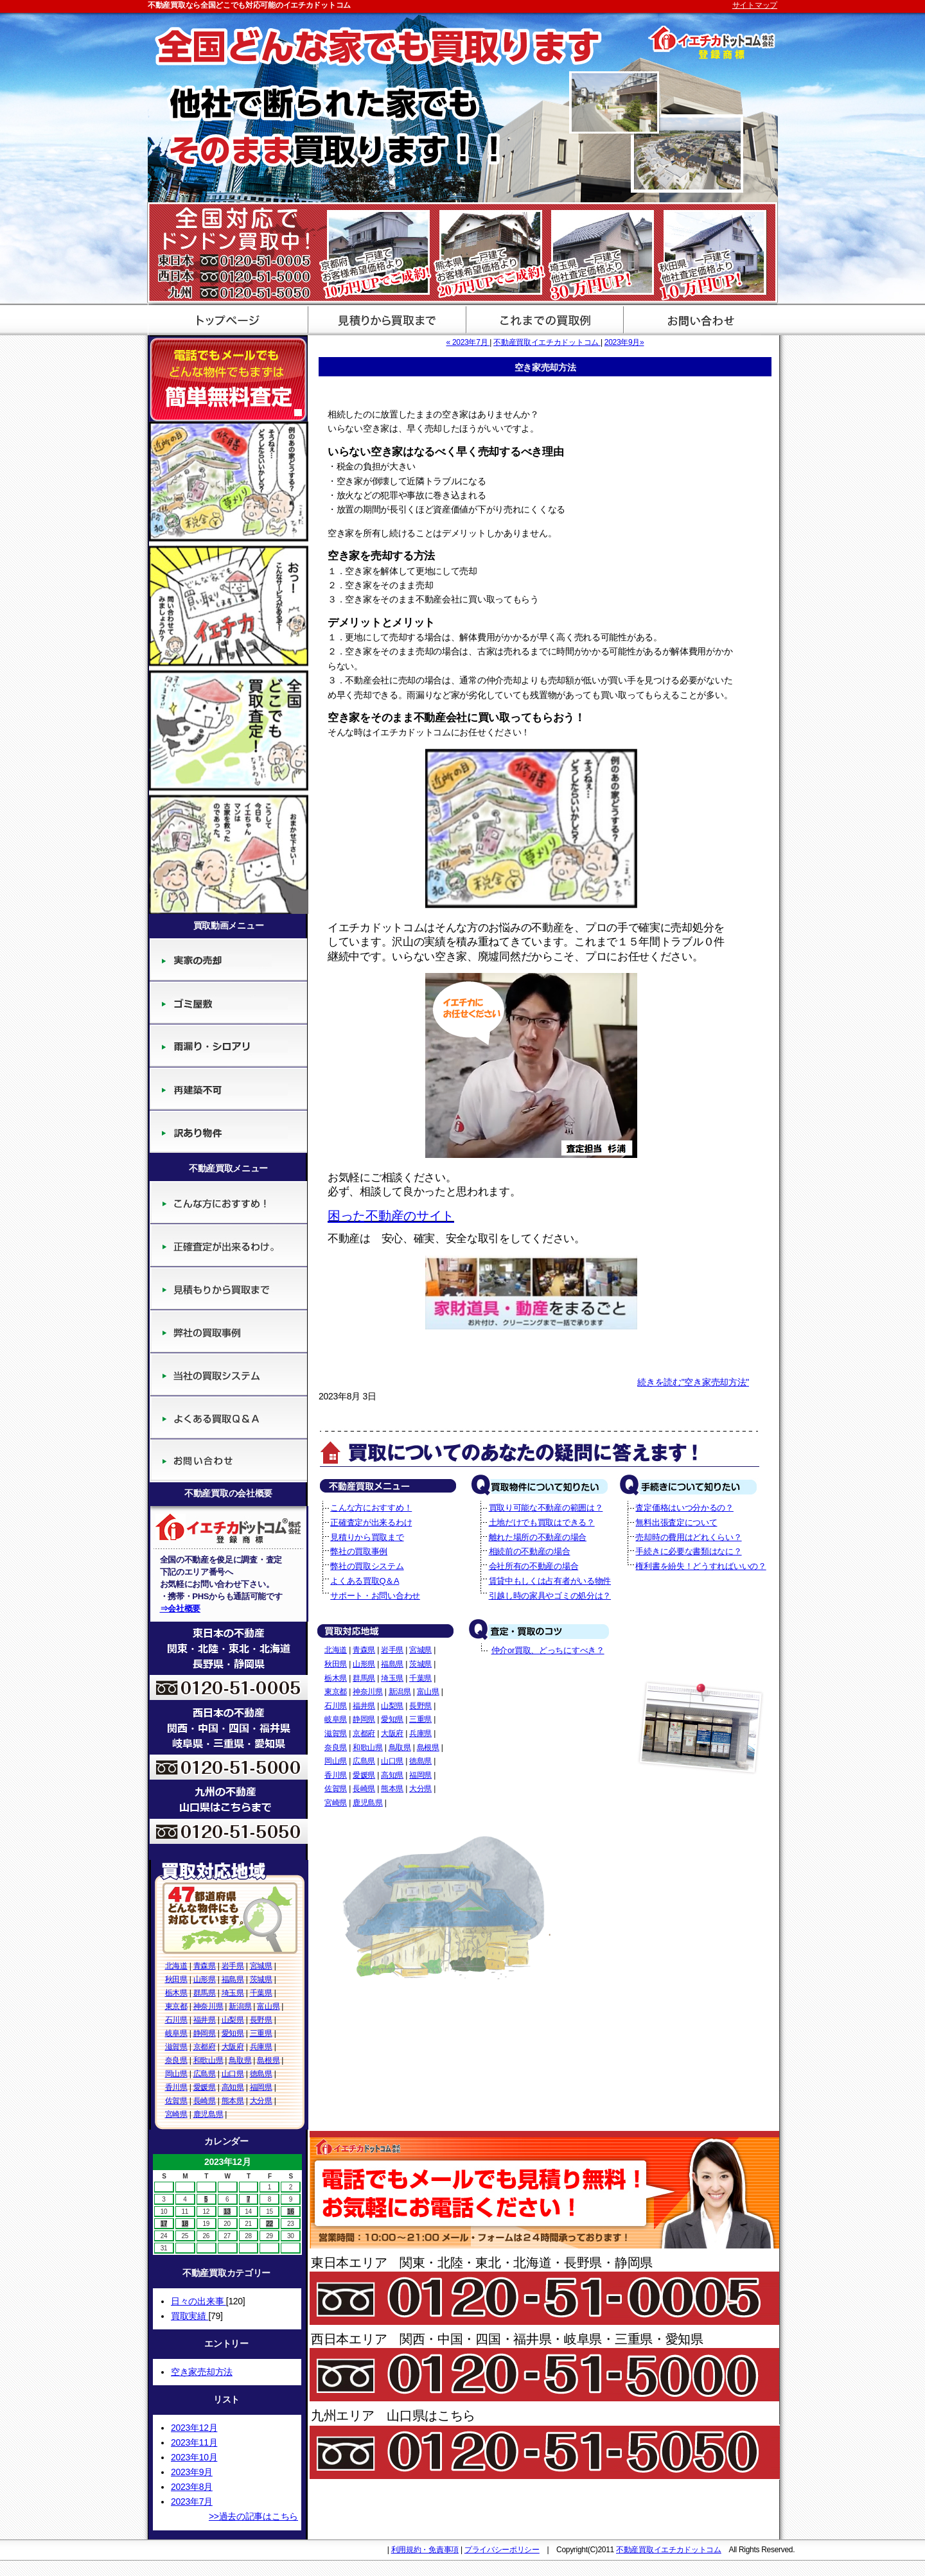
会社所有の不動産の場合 (534, 1566)
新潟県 (240, 2006)
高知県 (233, 2087)
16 (290, 2211)
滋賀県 (176, 2046)
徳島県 (261, 2073)
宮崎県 (176, 2114)
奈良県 (176, 2060)
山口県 (233, 2073)
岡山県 (176, 2073)
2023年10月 (194, 2457)
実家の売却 (228, 959)
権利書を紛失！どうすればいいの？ (700, 1566)
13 (227, 2211)
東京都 (176, 2006)
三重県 (261, 2033)
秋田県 (176, 1979)
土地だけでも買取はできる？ (542, 1522)
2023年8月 (192, 2487)
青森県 (204, 1965)
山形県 (204, 1979)
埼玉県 (233, 1992)
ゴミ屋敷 (228, 1002)
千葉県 (261, 1992)
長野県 (261, 2019)
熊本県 (233, 2100)
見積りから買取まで (228, 1288)
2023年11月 (194, 2442)
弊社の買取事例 (228, 1331)
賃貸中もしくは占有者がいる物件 (550, 1581)
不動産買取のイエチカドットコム (226, 319)
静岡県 (204, 2033)
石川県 (176, 2019)
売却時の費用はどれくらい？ (688, 1537)
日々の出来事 (198, 2301)
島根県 (268, 2060)
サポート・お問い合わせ (698, 319)
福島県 (233, 1979)
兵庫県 (261, 2046)
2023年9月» (624, 342)
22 (269, 2223)
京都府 (204, 2046)
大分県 (261, 2100)
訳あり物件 (228, 1131)
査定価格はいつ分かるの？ (684, 1507)
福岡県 (261, 2087)
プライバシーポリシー (502, 2549)
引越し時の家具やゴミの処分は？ (550, 1595)
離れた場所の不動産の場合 (537, 1537)
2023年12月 (194, 2428)
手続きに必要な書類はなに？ (688, 1551)
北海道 (176, 1965)
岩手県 (233, 1965)
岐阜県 (176, 2033)
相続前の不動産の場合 (529, 1551)
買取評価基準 (541, 319)
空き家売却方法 (202, 2372)
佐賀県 (176, 2100)
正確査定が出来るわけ (228, 1245)
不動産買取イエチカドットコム (547, 342)
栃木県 (176, 1992)
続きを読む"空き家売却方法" (693, 1382)
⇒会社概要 (180, 1608)
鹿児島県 (208, 2114)
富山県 (268, 2006)
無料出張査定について (676, 1522)
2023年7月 (192, 2501)
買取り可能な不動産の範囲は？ (546, 1507)
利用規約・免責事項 (425, 2549)
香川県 (176, 2087)
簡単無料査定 (228, 378)
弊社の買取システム (366, 1566)
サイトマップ (754, 5)
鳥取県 (240, 2060)
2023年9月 (192, 2472)
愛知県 (233, 2033)
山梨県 (233, 2019)
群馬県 (204, 1992)
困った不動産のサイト (391, 1216)
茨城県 (261, 1979)
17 (164, 2223)
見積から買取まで (384, 319)
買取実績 (189, 2316)
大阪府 (233, 2046)
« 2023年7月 (468, 342)
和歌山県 (208, 2060)
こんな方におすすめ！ (228, 1202)
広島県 (204, 2073)
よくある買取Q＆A (228, 1417)
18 (185, 2223)
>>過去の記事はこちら (253, 2516)
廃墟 (228, 1045)
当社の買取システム (228, 1374)
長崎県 (204, 2100)
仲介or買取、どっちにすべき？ (547, 1650)
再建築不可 (228, 1088)
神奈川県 (208, 2006)
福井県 (204, 2019)
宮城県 (261, 1965)
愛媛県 (204, 2087)
